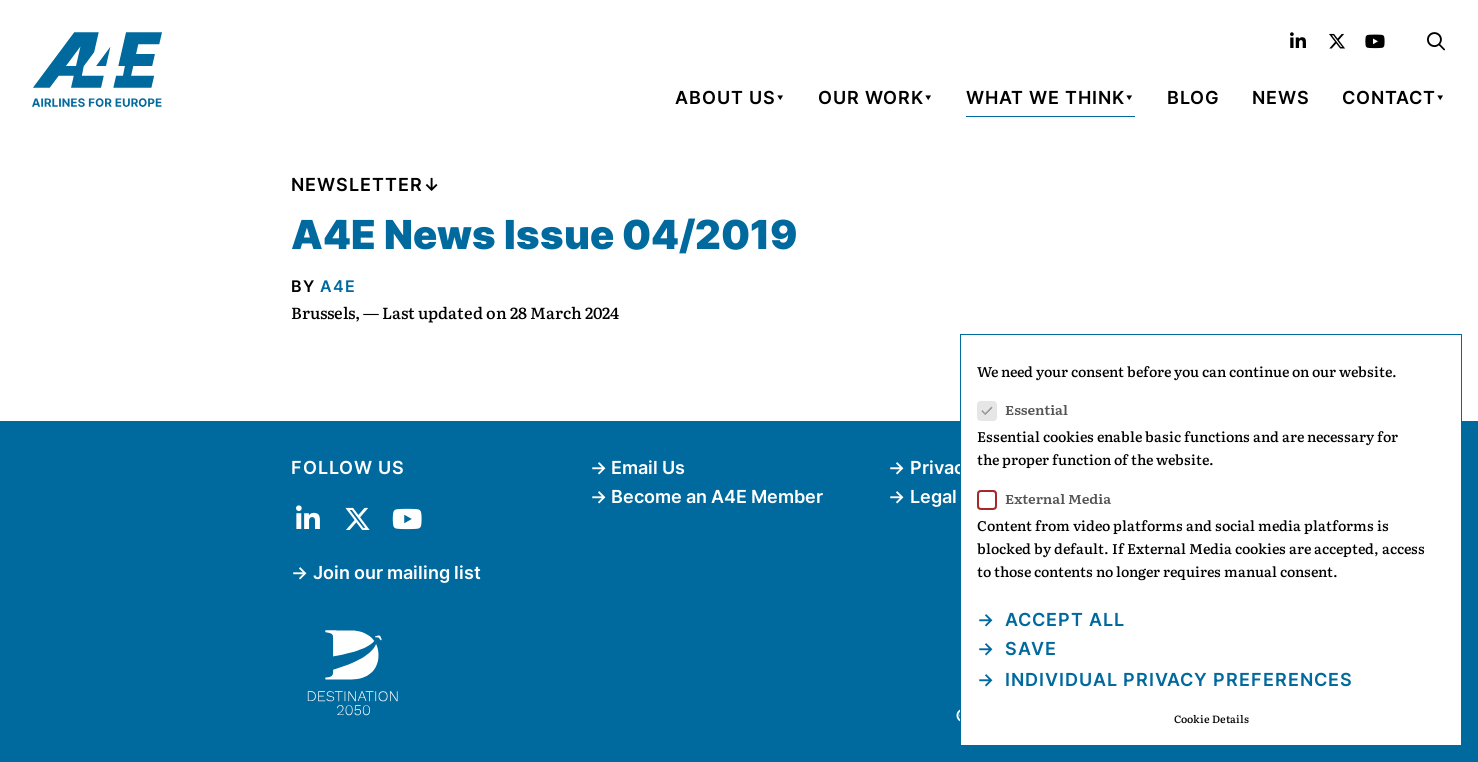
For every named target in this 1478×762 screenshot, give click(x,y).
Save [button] (1028, 648)
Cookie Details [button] (1211, 718)
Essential (1029, 409)
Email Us (648, 467)
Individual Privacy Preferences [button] (1176, 679)
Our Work (871, 97)
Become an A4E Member (717, 496)
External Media (1050, 498)
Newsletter (357, 184)
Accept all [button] (1062, 619)
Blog (1193, 97)
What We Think (1045, 97)
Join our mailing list (397, 572)
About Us (725, 97)
